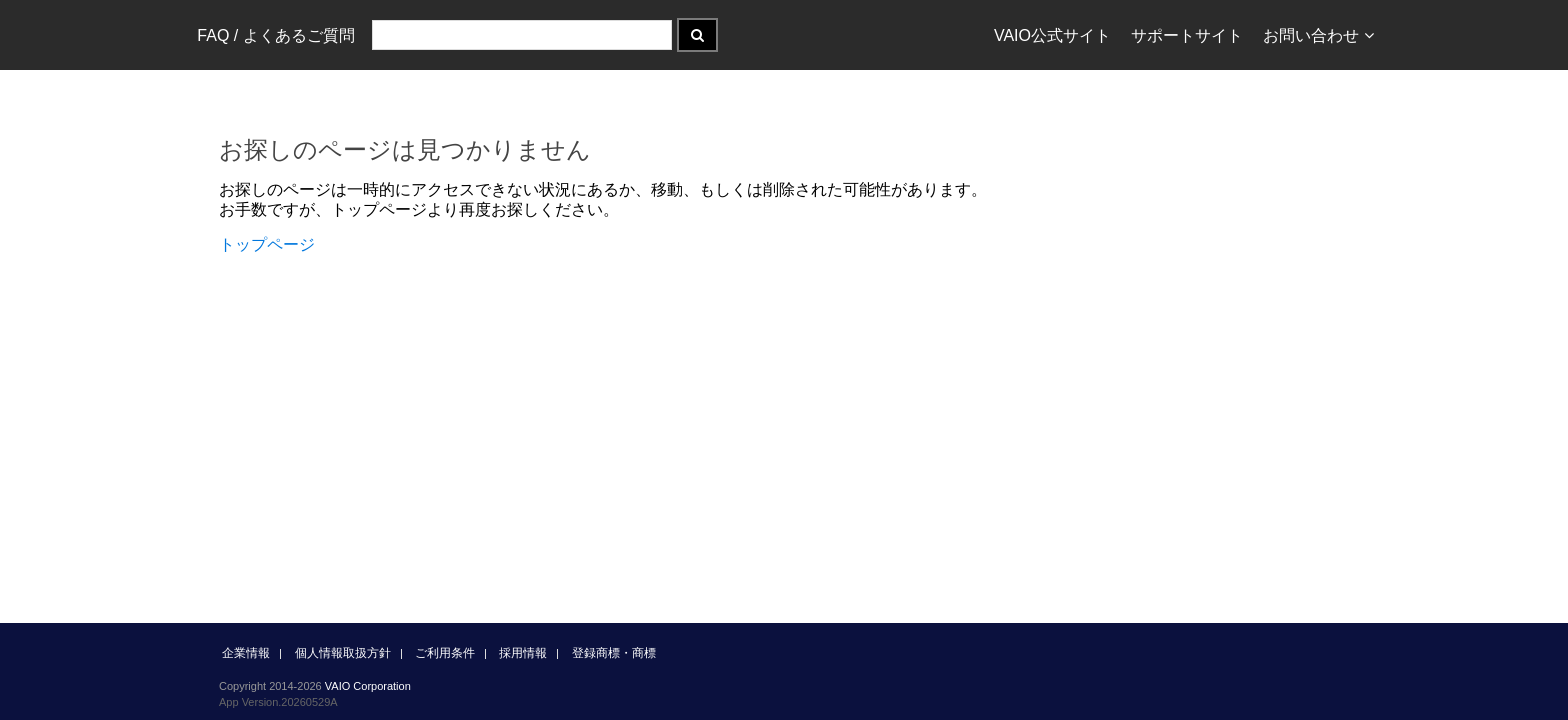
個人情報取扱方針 (343, 653)
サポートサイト (1187, 35)
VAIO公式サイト (1052, 35)
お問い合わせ (1318, 35)
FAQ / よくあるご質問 (275, 35)
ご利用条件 (445, 653)
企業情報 (246, 653)
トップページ (267, 244)
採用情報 (523, 653)
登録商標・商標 (614, 653)
